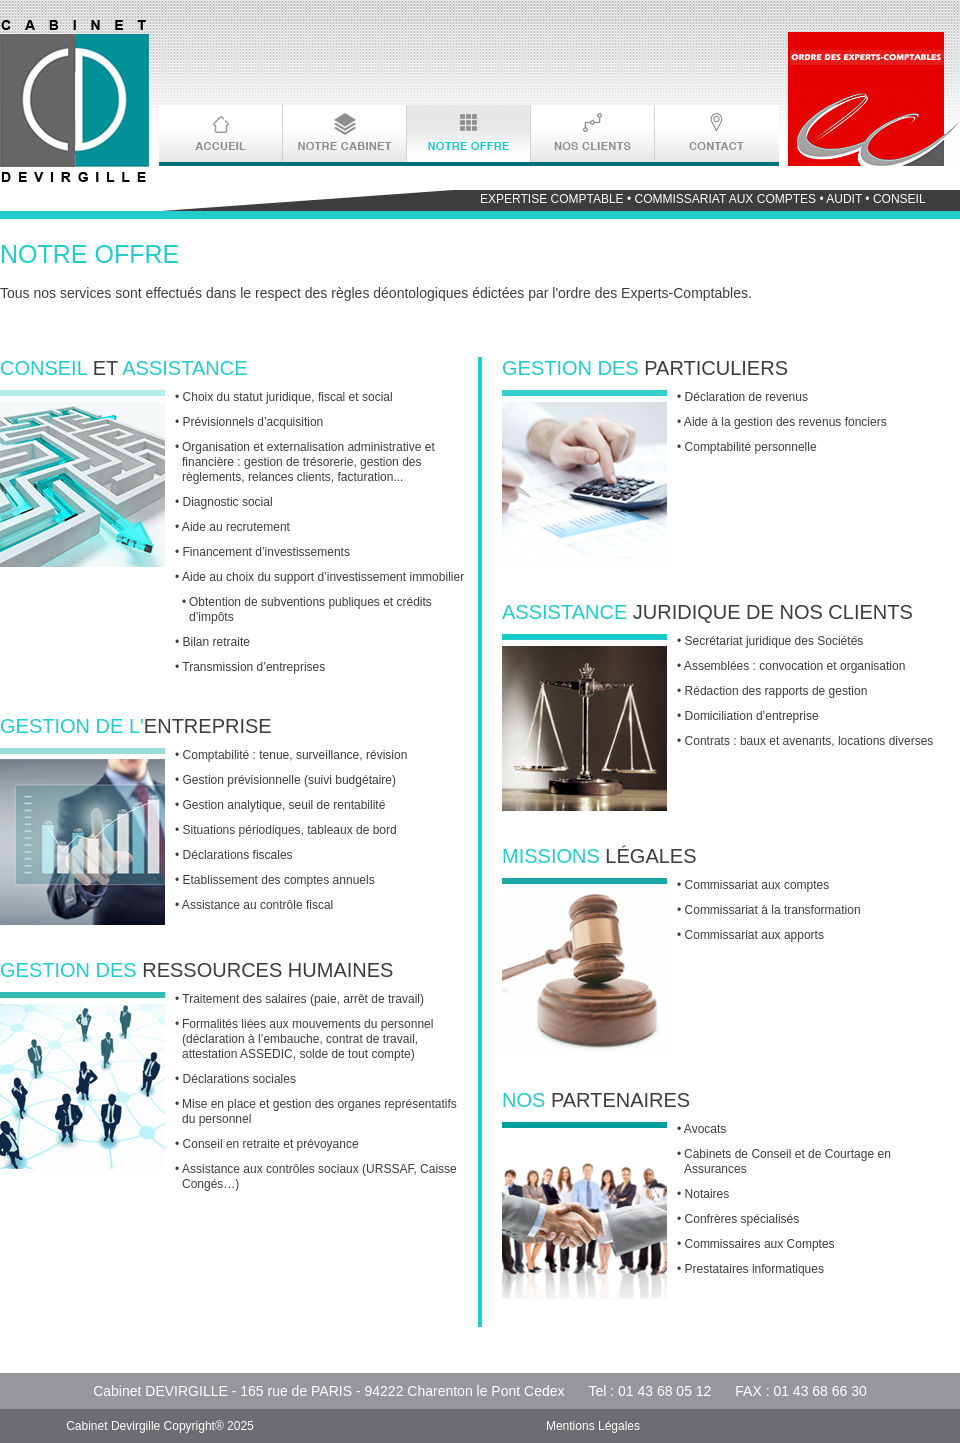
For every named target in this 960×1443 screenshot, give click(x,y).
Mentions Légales (593, 1426)
